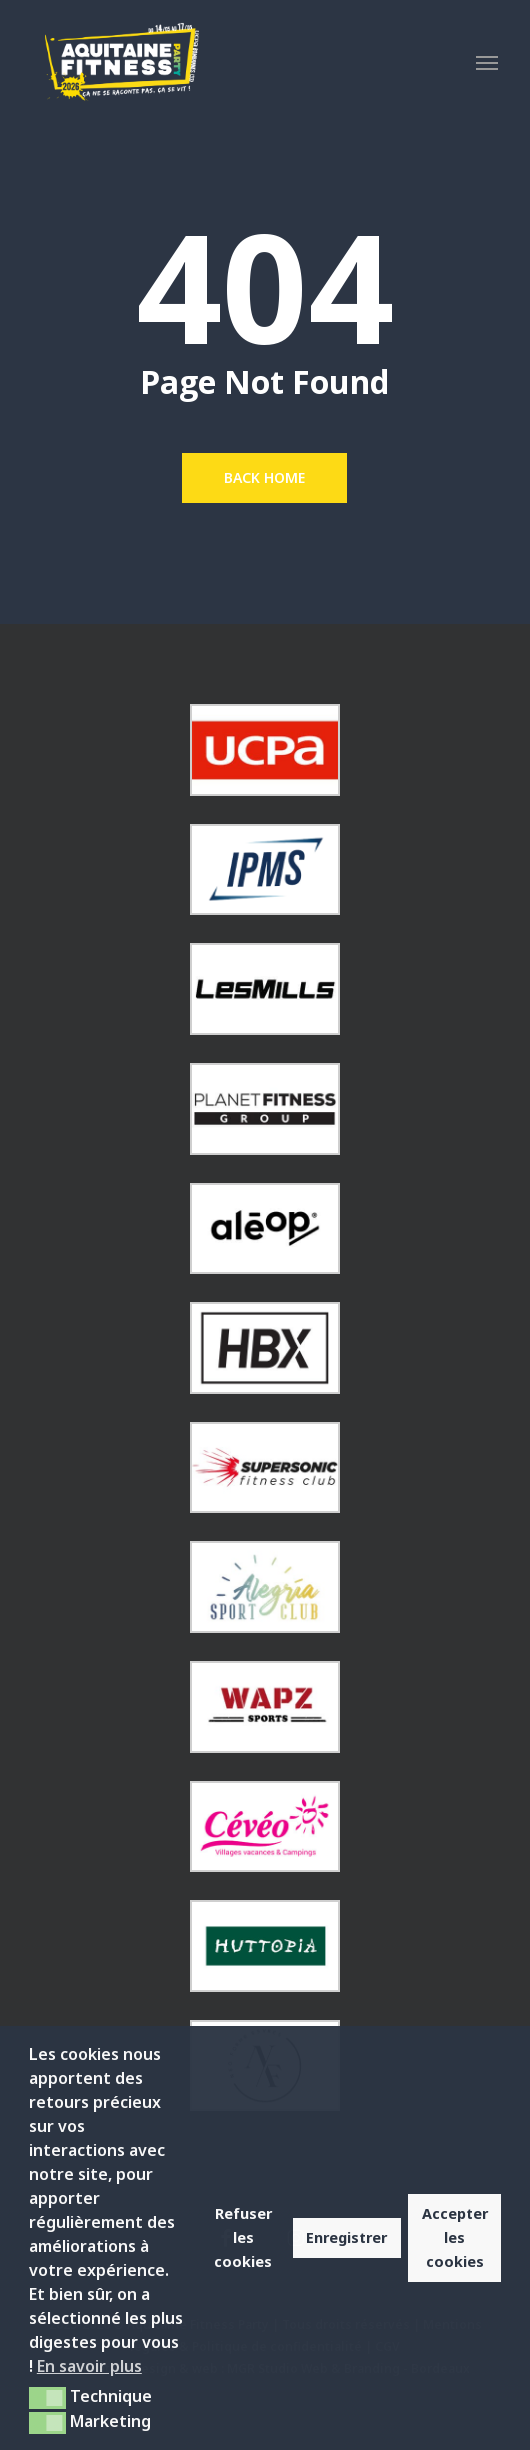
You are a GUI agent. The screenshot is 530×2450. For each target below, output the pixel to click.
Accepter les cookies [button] (455, 2237)
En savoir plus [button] (89, 2366)
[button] (487, 62)
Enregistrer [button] (346, 2237)
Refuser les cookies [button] (243, 2237)
